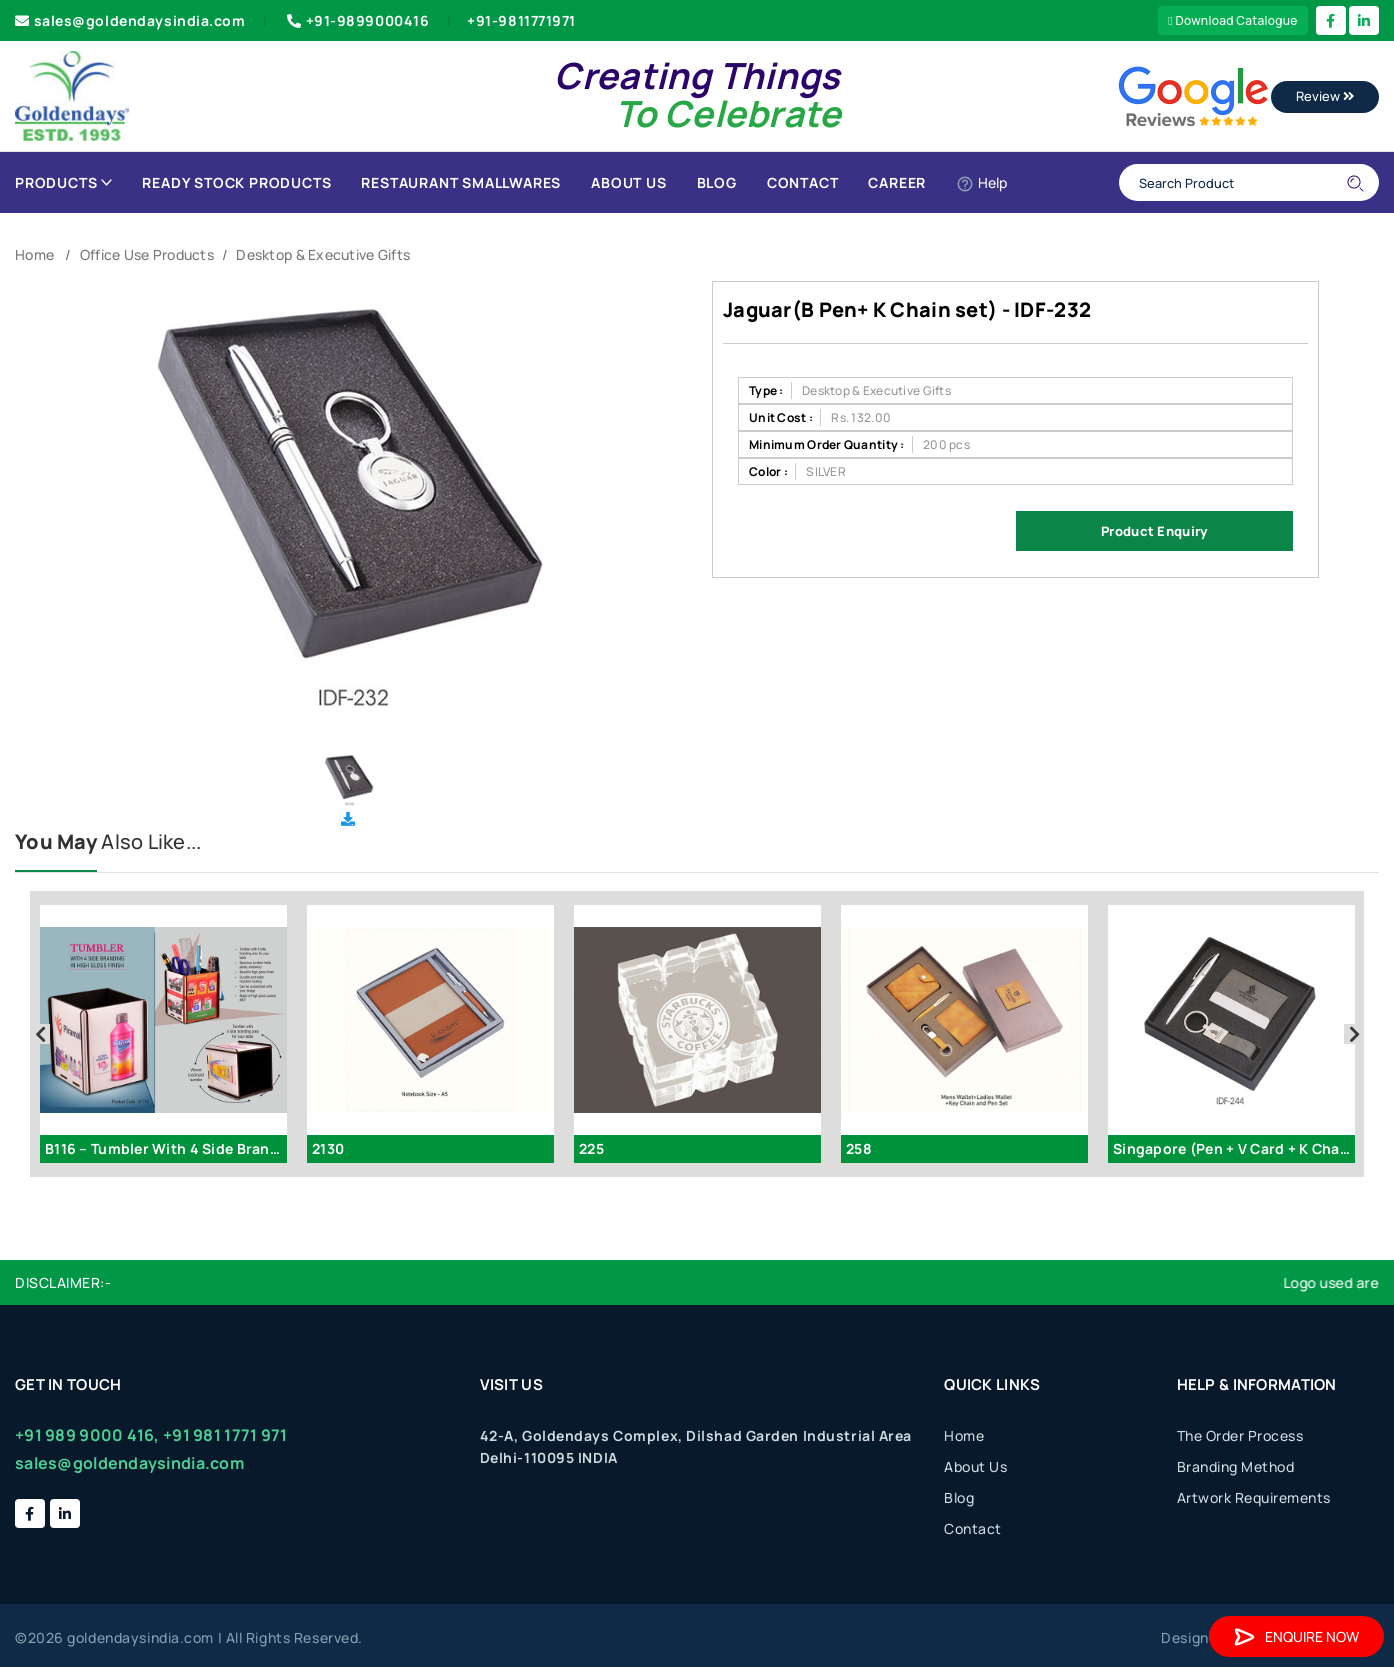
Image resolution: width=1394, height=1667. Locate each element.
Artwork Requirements (1254, 1497)
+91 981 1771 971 (225, 1435)
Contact (803, 182)
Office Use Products (147, 254)
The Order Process (1240, 1435)
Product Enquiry (1154, 531)
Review (1325, 96)
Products (63, 182)
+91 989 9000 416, (87, 1435)
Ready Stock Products (236, 182)
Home (34, 254)
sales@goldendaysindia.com (130, 20)
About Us (628, 182)
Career (897, 182)
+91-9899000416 (356, 20)
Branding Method (1236, 1466)
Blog (717, 182)
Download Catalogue (1233, 20)
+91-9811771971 (521, 20)
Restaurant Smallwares (461, 182)
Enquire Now (1296, 1636)
